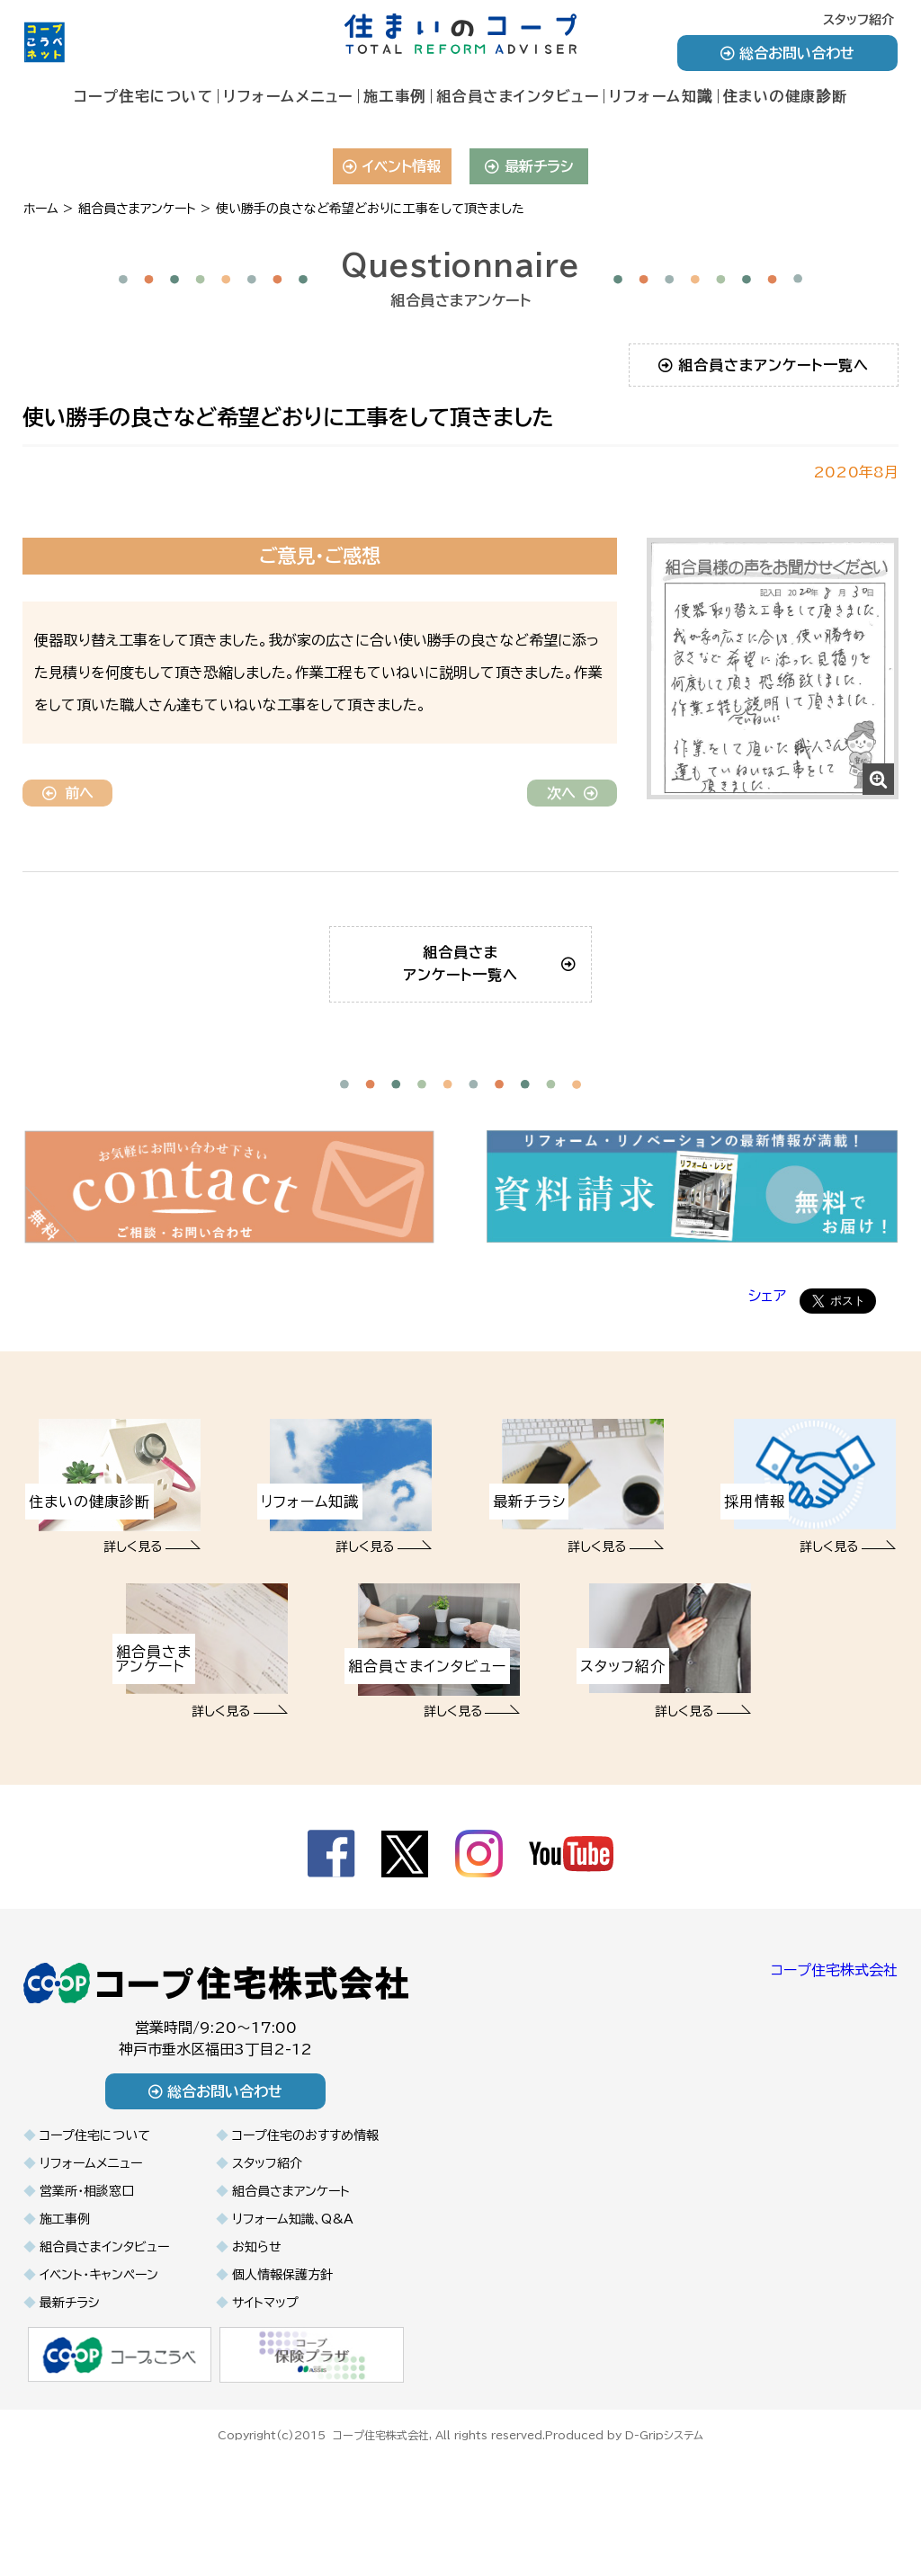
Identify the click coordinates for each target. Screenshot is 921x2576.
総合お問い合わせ (787, 53)
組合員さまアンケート (291, 2296)
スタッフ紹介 (858, 19)
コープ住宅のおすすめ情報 (305, 2240)
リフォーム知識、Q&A (292, 2324)
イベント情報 (392, 166)
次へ (572, 793)
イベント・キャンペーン (99, 2380)
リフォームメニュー (288, 96)
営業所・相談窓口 (87, 2296)
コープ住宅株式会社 (834, 2075)
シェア (767, 1401)
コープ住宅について (144, 96)
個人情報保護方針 (282, 2380)
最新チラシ (529, 166)
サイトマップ (265, 2408)
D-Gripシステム (664, 2538)
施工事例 (394, 96)
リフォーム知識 (661, 96)
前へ (68, 793)
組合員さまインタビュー (518, 96)
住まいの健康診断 (785, 96)
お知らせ (257, 2352)
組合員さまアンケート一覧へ (764, 365)
